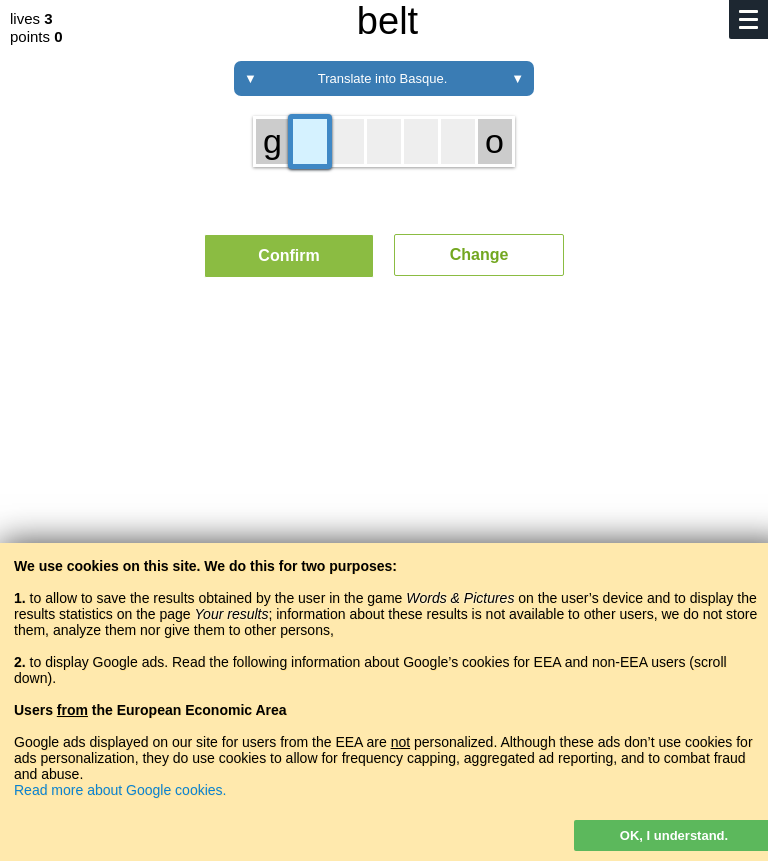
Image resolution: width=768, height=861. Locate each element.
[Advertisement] (384, 478)
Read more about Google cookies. (120, 790)
